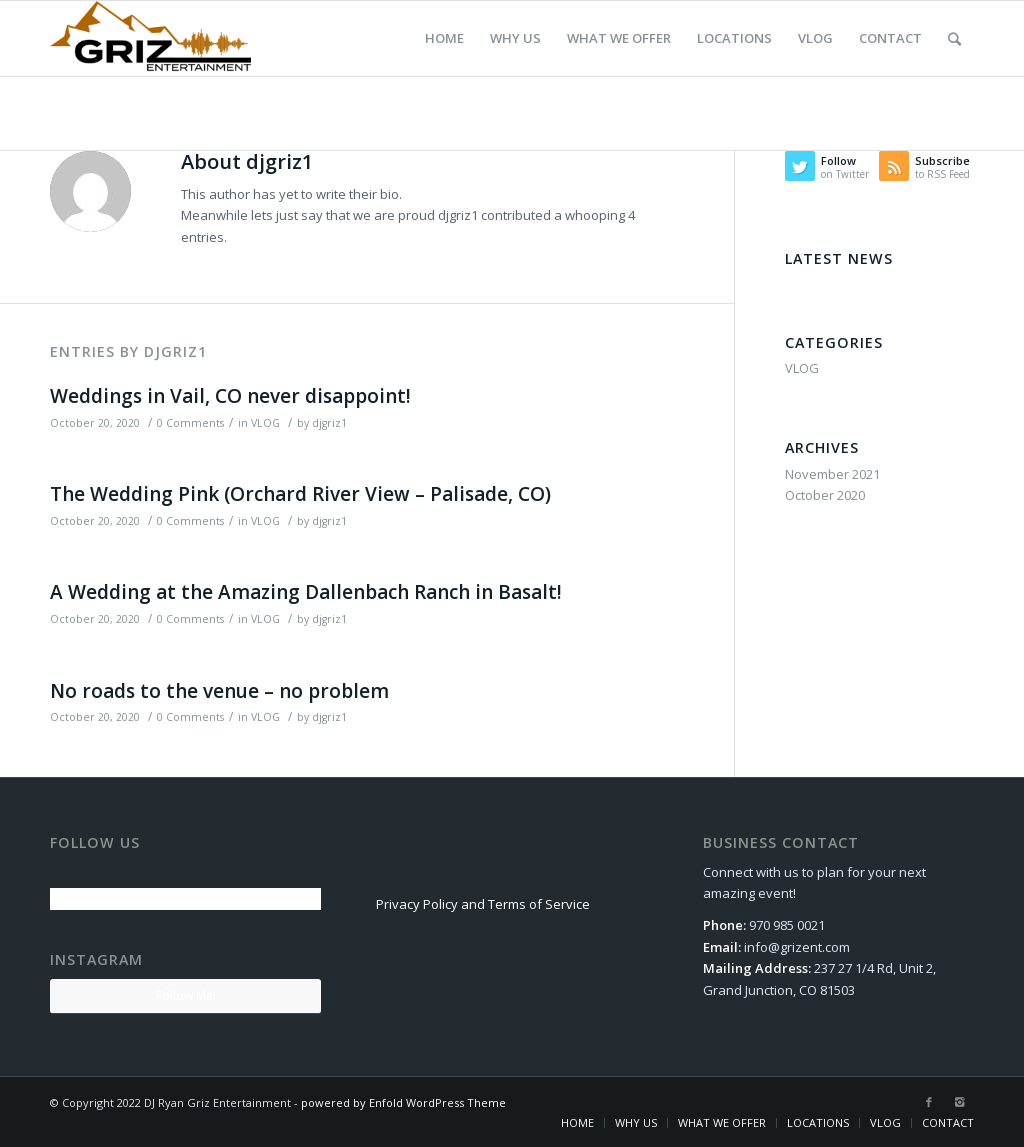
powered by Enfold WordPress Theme (403, 1102)
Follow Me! (186, 995)
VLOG (265, 423)
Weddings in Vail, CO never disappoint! (230, 396)
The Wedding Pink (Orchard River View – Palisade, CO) (300, 494)
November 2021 (832, 474)
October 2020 (825, 495)
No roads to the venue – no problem (219, 691)
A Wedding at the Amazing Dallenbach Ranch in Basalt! (306, 592)
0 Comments (190, 423)
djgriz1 (329, 423)
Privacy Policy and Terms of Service (483, 904)
